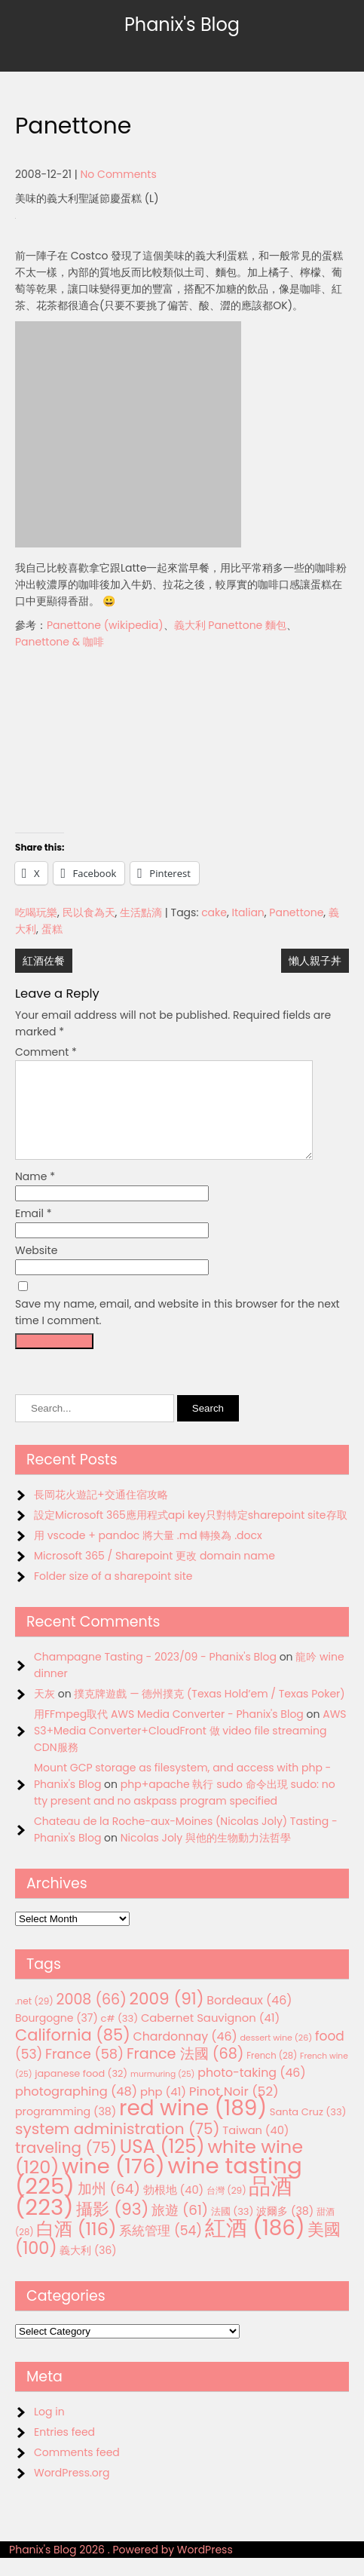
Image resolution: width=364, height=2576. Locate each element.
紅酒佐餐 (44, 960)
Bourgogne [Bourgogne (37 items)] (56, 2036)
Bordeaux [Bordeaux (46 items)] (249, 2018)
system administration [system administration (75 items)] (117, 2146)
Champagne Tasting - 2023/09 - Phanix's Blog (155, 1674)
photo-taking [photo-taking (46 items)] (251, 2090)
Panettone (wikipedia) (105, 625)
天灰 (44, 1711)
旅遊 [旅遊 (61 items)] (179, 2228)
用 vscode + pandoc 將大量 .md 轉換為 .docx (148, 1553)
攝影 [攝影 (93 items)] (112, 2227)
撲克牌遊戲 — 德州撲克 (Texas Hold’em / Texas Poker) (209, 1711)
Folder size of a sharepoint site (113, 1594)
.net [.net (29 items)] (34, 2019)
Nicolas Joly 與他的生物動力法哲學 (206, 1855)
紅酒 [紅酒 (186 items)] (255, 2246)
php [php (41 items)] (163, 2110)
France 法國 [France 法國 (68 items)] (185, 2072)
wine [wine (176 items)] (113, 2184)
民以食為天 (89, 912)
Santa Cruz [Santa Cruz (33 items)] (308, 2130)
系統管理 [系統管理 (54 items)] (160, 2249)
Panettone (296, 912)
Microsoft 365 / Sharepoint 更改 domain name (154, 1573)
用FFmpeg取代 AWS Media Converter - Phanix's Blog (169, 1732)
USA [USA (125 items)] (162, 2164)
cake (214, 912)
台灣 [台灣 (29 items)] (226, 2208)
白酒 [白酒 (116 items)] (76, 2246)
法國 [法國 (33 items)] (232, 2229)
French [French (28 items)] (271, 2074)
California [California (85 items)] (72, 2053)
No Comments (119, 174)
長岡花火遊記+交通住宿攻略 (101, 1512)
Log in (49, 2429)
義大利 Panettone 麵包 (230, 625)
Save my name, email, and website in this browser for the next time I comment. (177, 1330)
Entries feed (64, 2450)
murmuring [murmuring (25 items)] (162, 2092)
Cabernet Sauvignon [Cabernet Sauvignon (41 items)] (210, 2036)
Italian (248, 912)
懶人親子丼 (315, 960)
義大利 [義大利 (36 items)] (88, 2268)
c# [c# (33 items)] (120, 2036)
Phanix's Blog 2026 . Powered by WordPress (121, 2567)
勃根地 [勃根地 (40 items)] (173, 2208)
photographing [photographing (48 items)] (76, 2109)
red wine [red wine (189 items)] (193, 2126)
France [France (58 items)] (84, 2071)
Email (33, 1231)
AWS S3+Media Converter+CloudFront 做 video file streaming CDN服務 (190, 1749)
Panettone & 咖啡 (59, 641)
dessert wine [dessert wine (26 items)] (276, 2056)
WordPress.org (72, 2490)
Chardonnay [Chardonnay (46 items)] (185, 2054)
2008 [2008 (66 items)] (92, 2017)
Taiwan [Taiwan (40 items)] (255, 2148)
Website (36, 1268)
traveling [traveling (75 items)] (66, 2165)
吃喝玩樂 (36, 912)
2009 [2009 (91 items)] (167, 2017)
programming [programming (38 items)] (65, 2129)
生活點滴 (141, 912)
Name (35, 1194)
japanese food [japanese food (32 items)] (81, 2091)
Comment (46, 1052)
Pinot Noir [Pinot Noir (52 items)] (234, 2109)
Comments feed (77, 2470)
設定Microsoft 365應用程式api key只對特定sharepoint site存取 (190, 1533)
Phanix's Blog (182, 24)
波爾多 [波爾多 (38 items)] (285, 2229)
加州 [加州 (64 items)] (109, 2207)
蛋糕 (52, 929)
